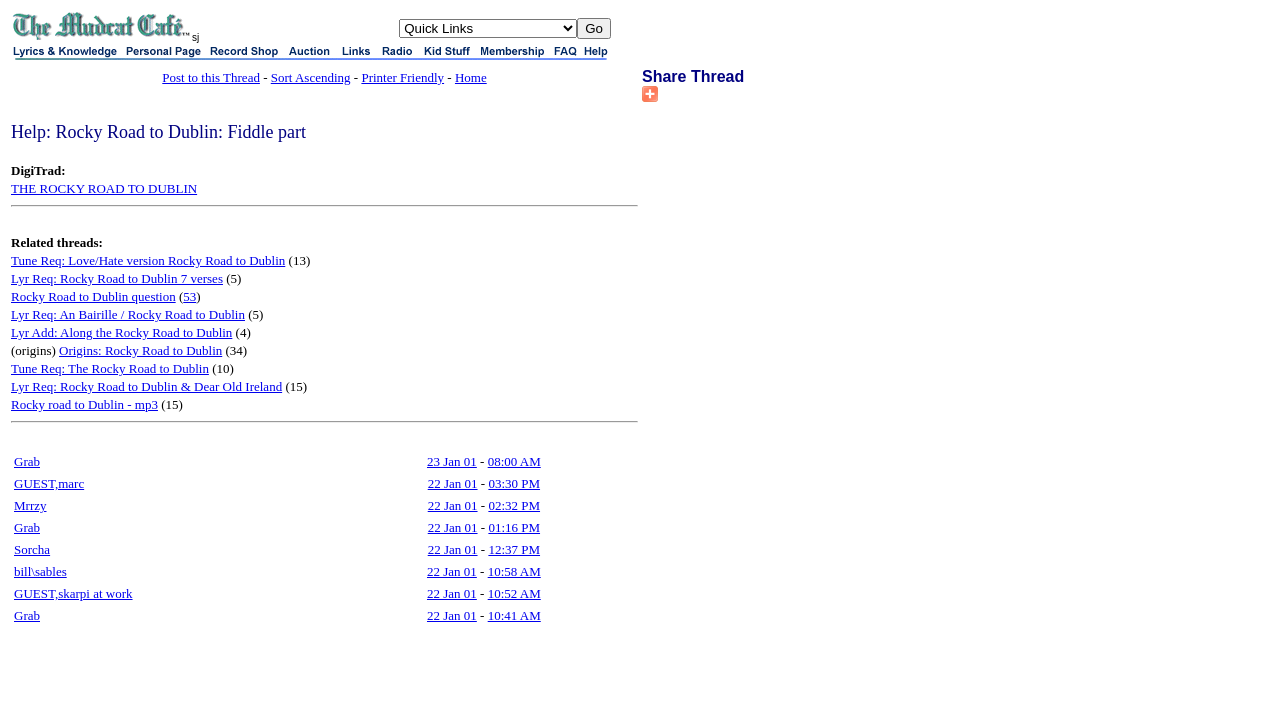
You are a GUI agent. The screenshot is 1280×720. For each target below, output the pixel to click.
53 (189, 296)
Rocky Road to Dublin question (93, 296)
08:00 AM (514, 461)
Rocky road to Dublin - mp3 (84, 404)
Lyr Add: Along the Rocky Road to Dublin (121, 332)
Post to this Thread (211, 77)
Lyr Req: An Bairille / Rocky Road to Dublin (128, 314)
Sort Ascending (311, 77)
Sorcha (32, 549)
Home (471, 77)
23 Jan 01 (452, 461)
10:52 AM (514, 593)
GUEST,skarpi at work (73, 593)
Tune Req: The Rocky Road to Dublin (110, 368)
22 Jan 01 (453, 483)
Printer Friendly (402, 77)
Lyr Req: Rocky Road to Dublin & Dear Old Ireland (146, 386)
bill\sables (40, 571)
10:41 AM (514, 615)
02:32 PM (514, 505)
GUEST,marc (49, 483)
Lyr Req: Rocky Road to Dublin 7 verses (117, 278)
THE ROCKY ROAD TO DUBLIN (104, 188)
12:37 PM (514, 549)
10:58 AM (514, 571)
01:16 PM (514, 527)
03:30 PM (514, 483)
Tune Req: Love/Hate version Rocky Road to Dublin (148, 260)
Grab (27, 461)
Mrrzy (30, 505)
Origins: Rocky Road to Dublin (140, 350)
